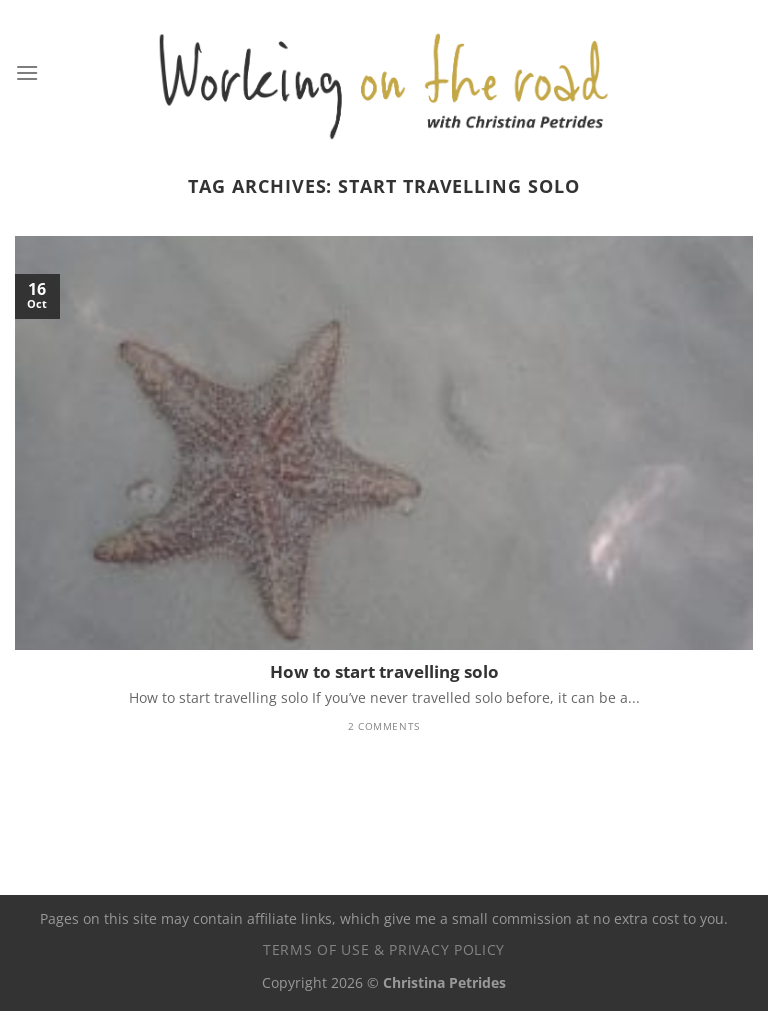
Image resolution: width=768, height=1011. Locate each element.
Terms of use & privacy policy (384, 949)
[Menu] (27, 72)
